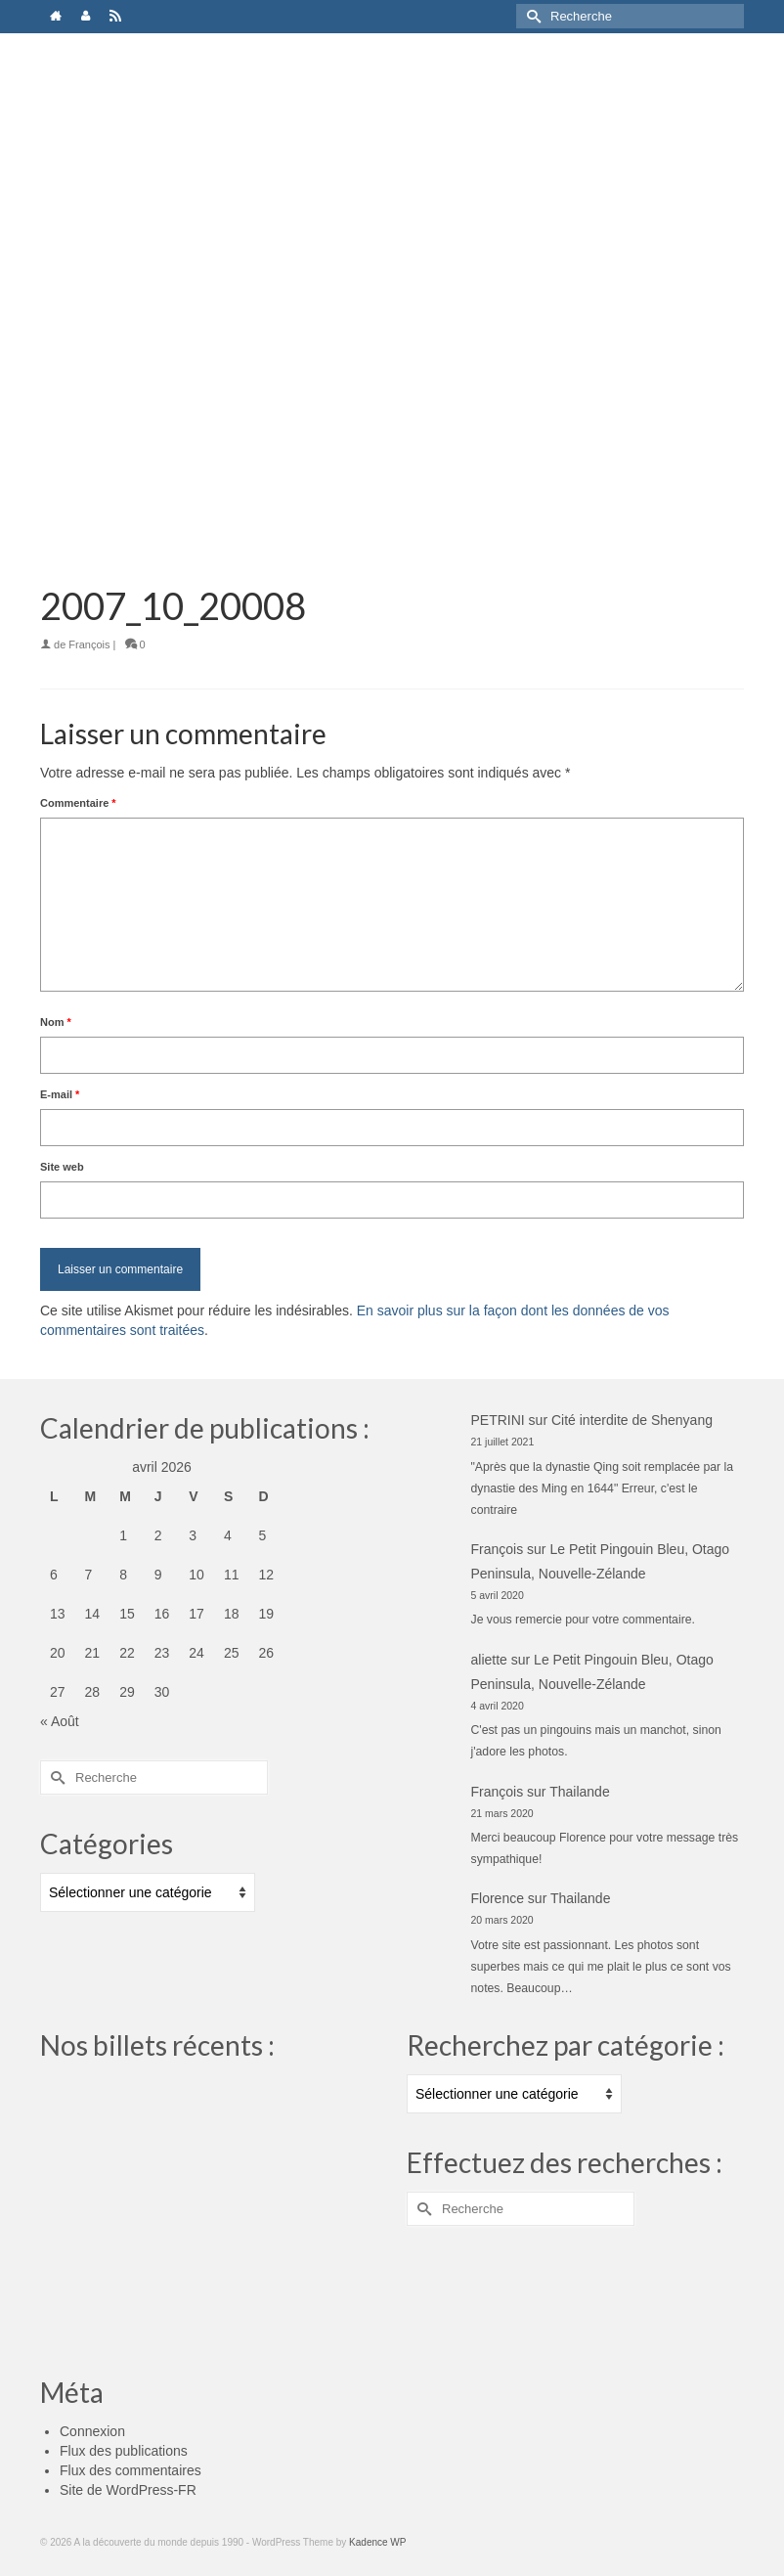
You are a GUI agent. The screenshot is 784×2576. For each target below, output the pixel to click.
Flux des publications (124, 2451)
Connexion (92, 2431)
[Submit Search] (530, 16)
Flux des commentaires (130, 2470)
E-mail (59, 1094)
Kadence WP (377, 2542)
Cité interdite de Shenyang (632, 1420)
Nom (55, 1022)
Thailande (579, 1791)
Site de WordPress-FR (128, 2490)
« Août (59, 1721)
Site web (62, 1167)
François (88, 644)
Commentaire (78, 803)
